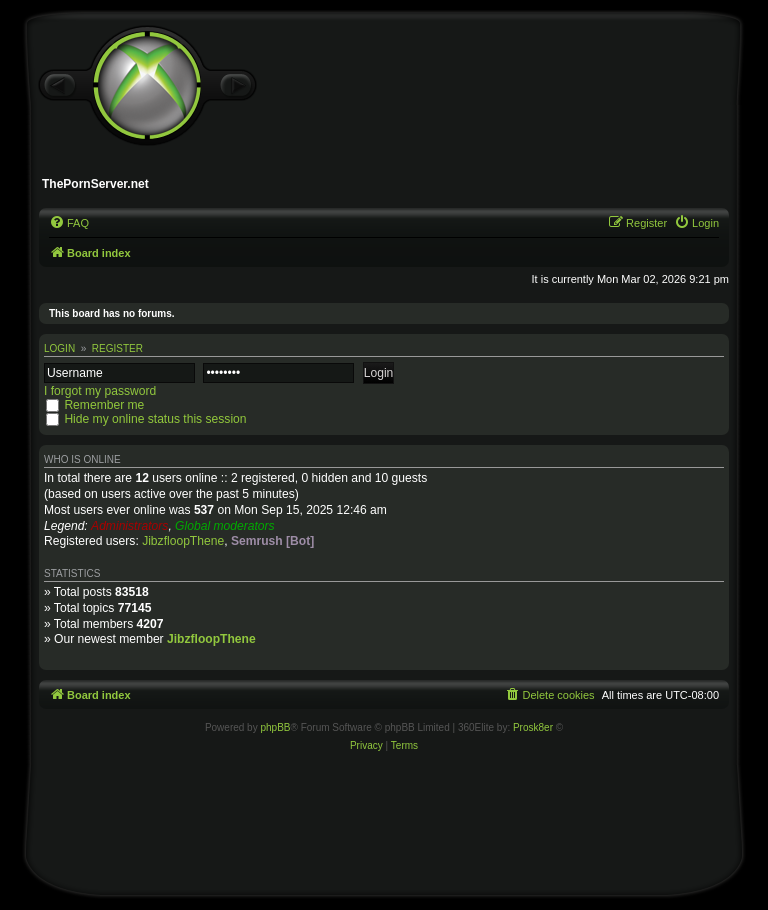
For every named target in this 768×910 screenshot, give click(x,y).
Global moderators (224, 526)
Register (117, 348)
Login (59, 348)
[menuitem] (69, 223)
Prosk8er (533, 727)
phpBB (275, 727)
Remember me (104, 405)
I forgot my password (100, 391)
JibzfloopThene (183, 541)
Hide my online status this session (155, 419)
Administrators (129, 526)
